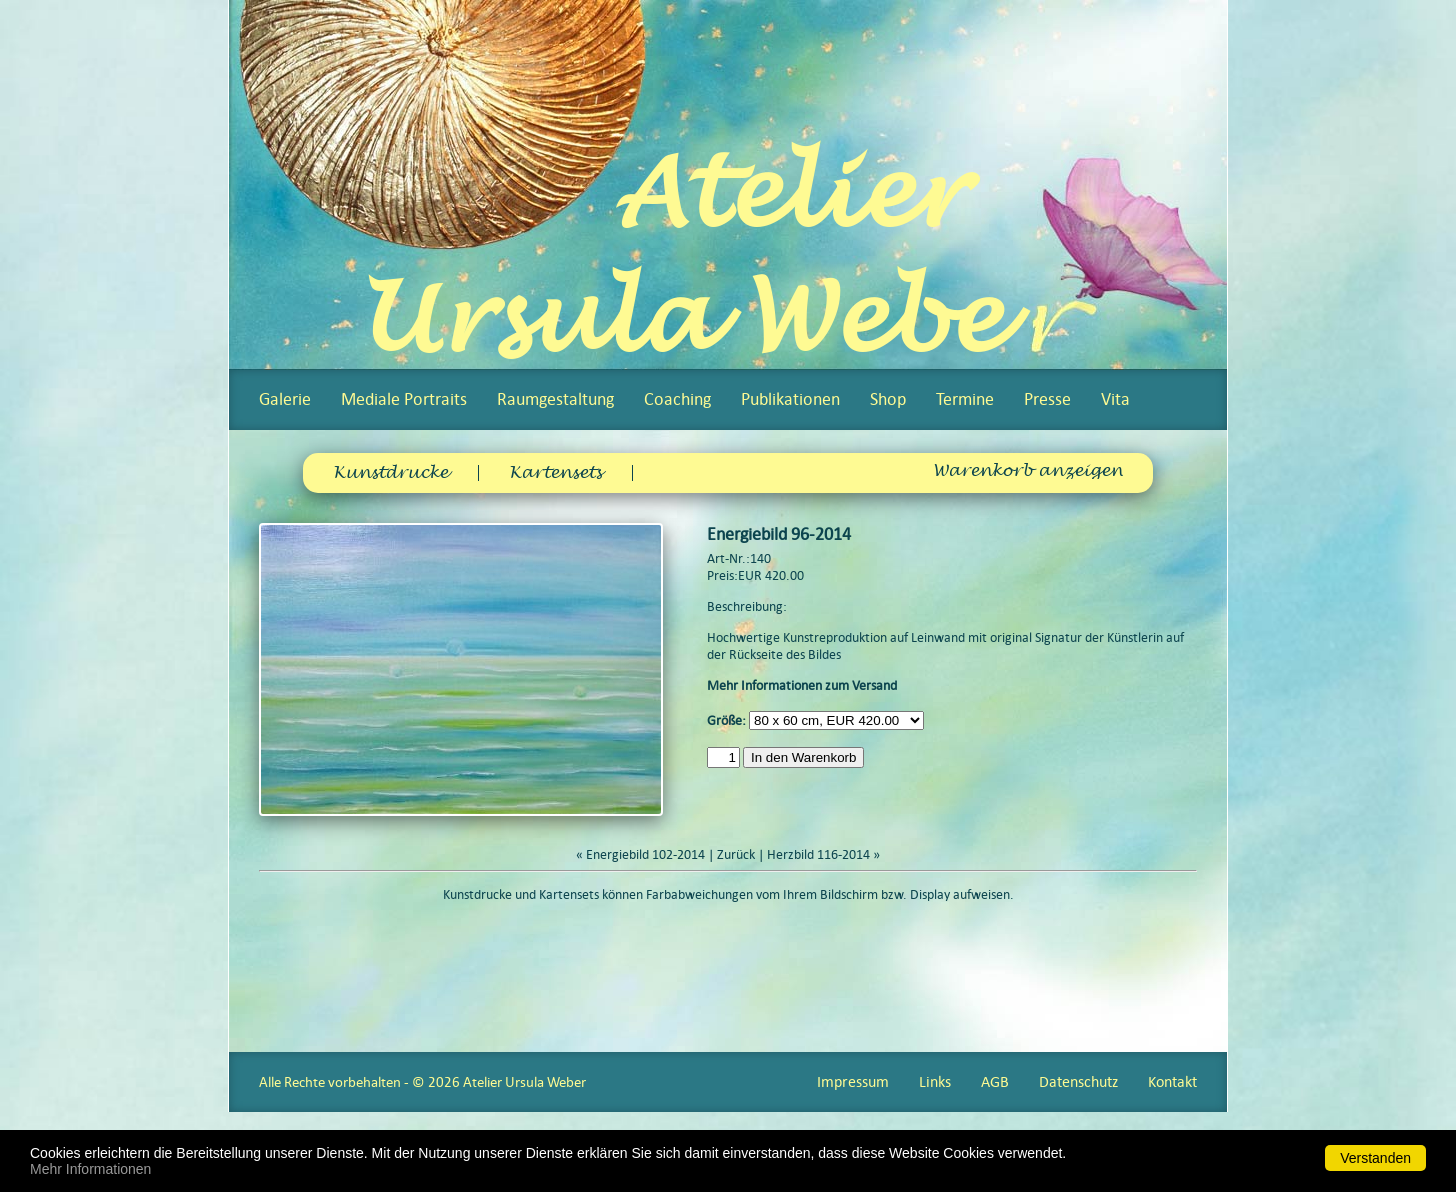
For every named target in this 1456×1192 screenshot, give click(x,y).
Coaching (677, 399)
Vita (1115, 399)
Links (935, 1081)
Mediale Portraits (404, 399)
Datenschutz (1078, 1081)
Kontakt (1172, 1081)
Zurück (736, 854)
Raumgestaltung (555, 399)
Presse (1047, 399)
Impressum (853, 1081)
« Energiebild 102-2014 (640, 854)
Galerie (285, 399)
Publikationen (790, 399)
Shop (888, 399)
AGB (995, 1081)
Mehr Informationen (90, 1169)
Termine (965, 399)
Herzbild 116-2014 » (823, 854)
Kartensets (555, 473)
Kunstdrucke (390, 473)
